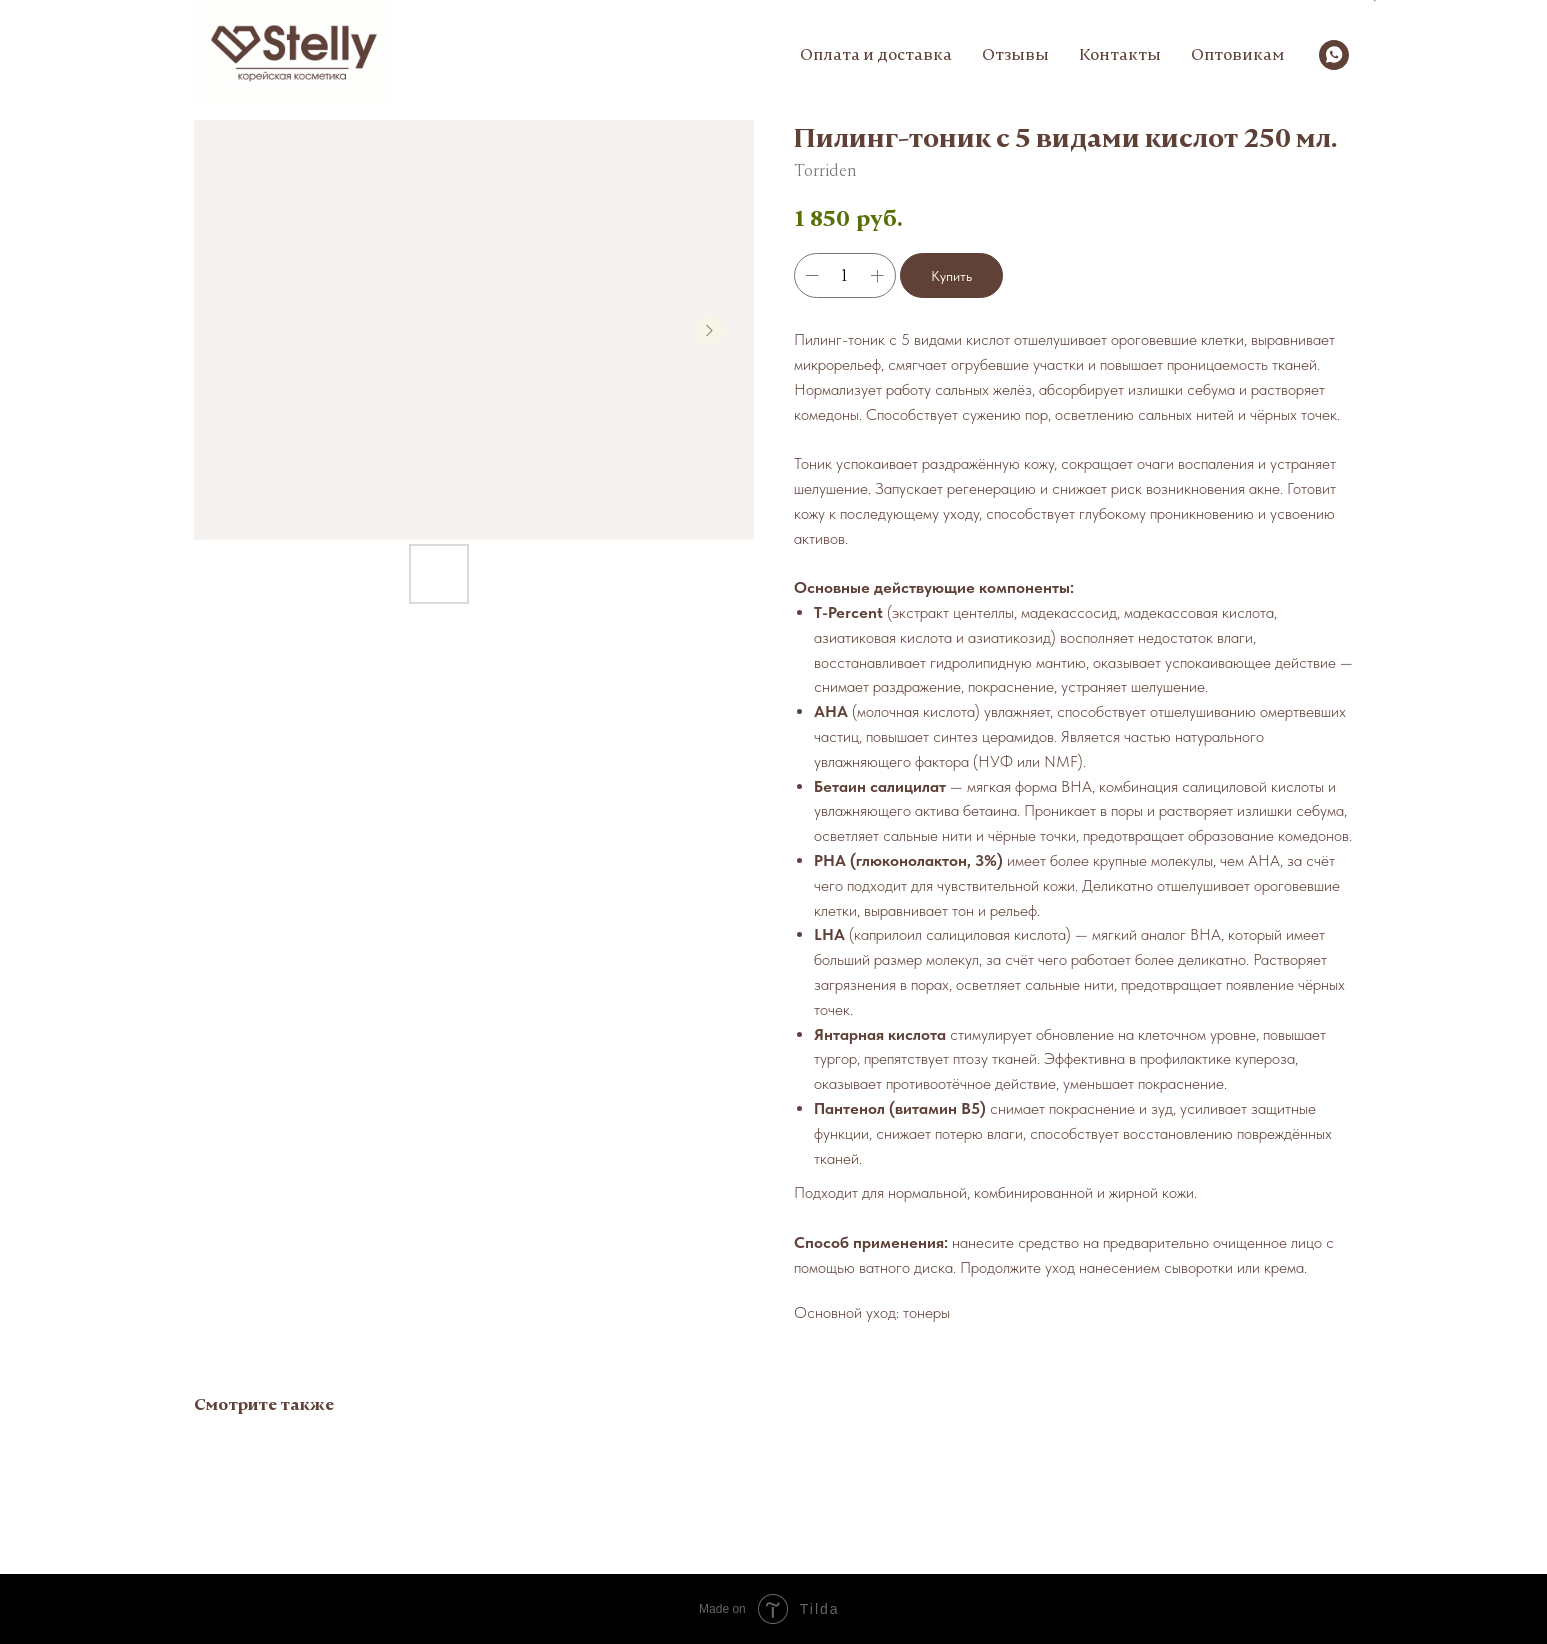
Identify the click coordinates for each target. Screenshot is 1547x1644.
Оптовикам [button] (1237, 54)
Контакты (1120, 54)
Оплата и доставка (876, 54)
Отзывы (1015, 54)
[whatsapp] (1334, 55)
